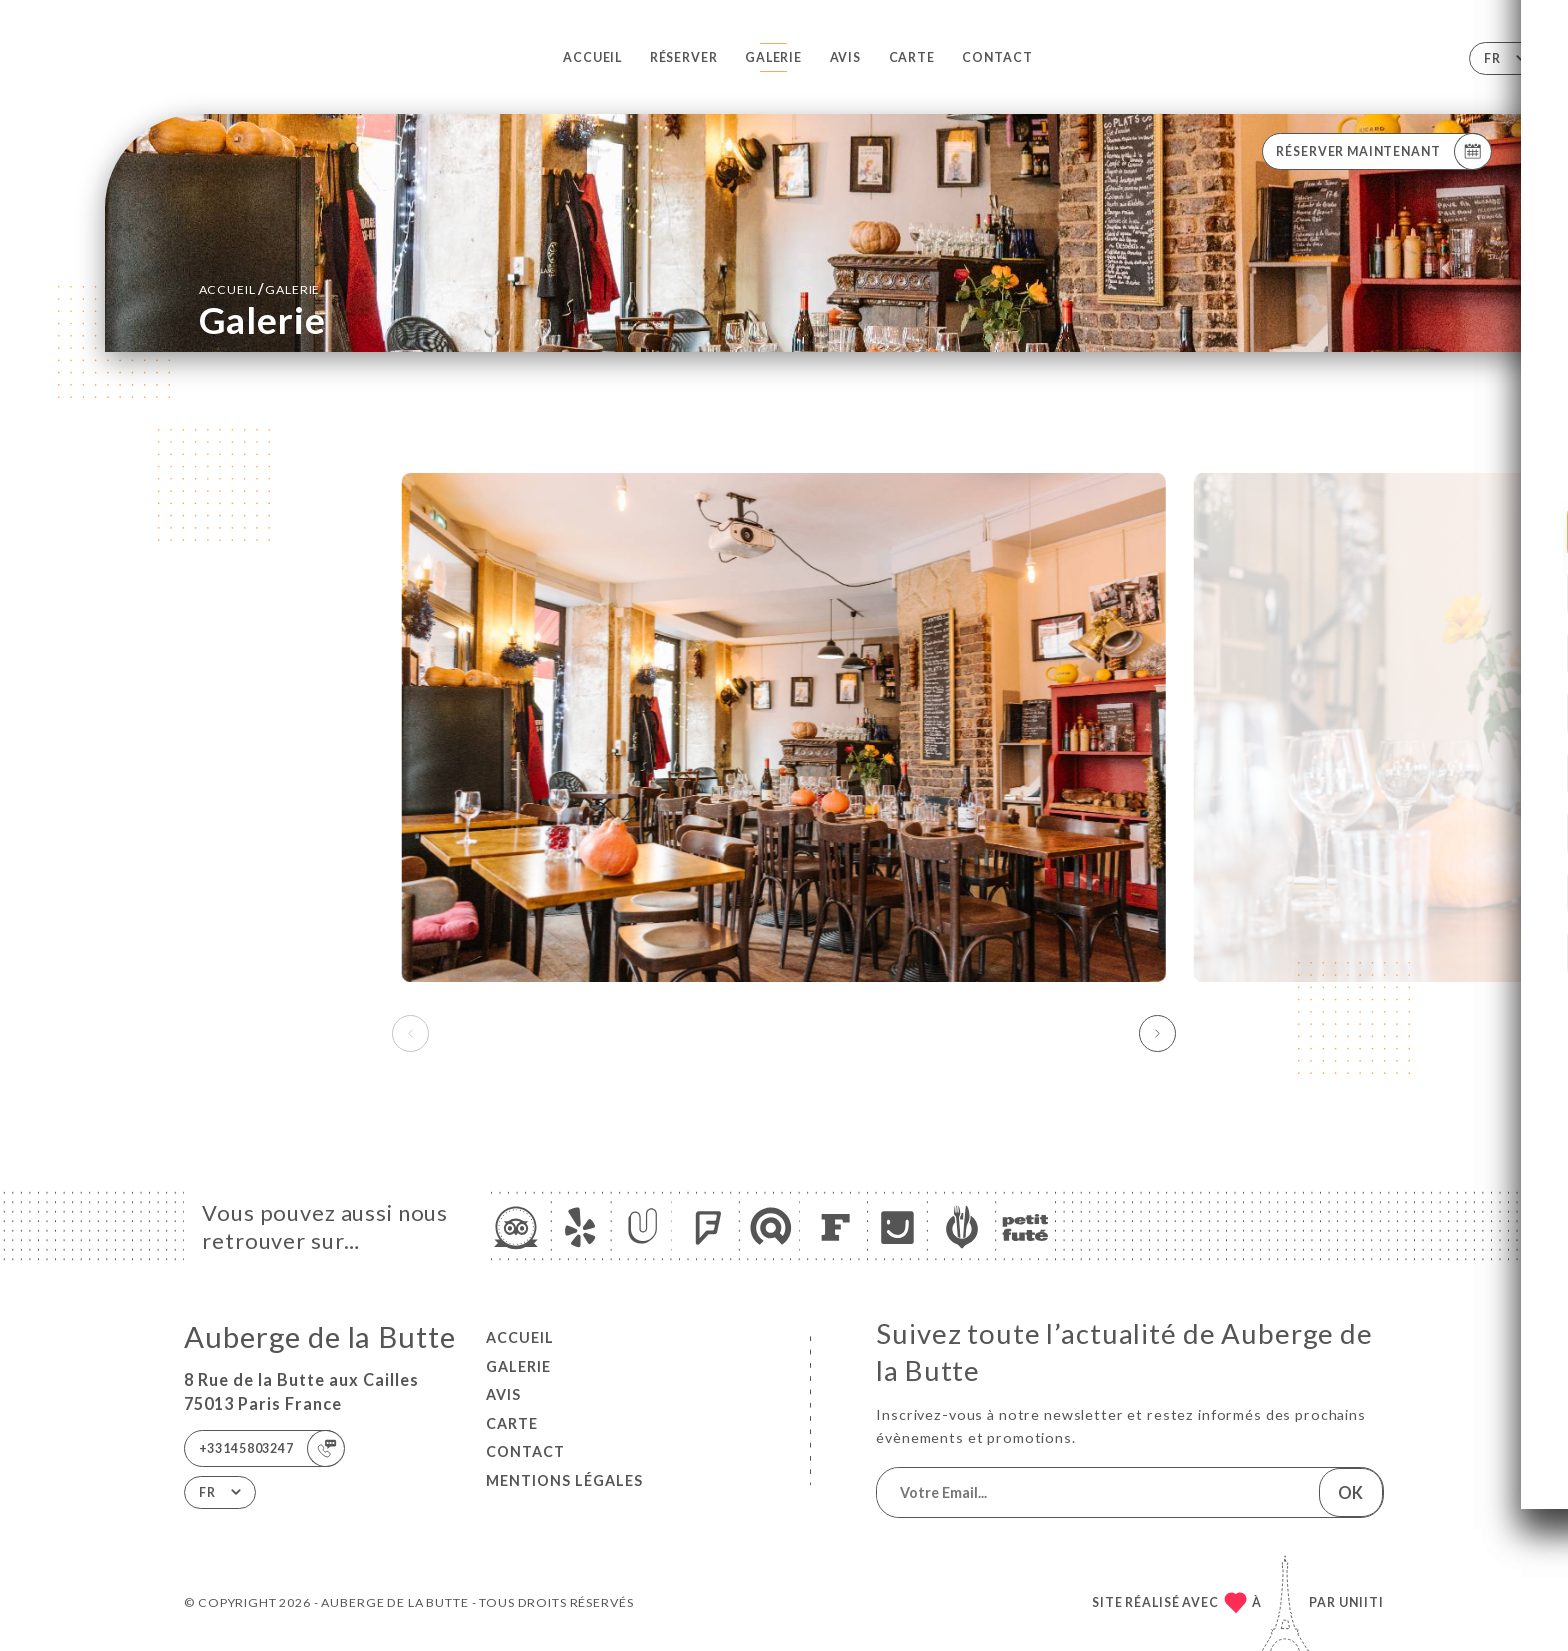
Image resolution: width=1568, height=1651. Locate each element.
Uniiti (1361, 1602)
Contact (997, 57)
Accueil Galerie (260, 288)
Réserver (684, 57)
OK (1350, 1492)
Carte (912, 57)
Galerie (773, 57)
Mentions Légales (564, 1480)
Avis (845, 57)
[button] (1157, 1034)
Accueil (592, 57)
